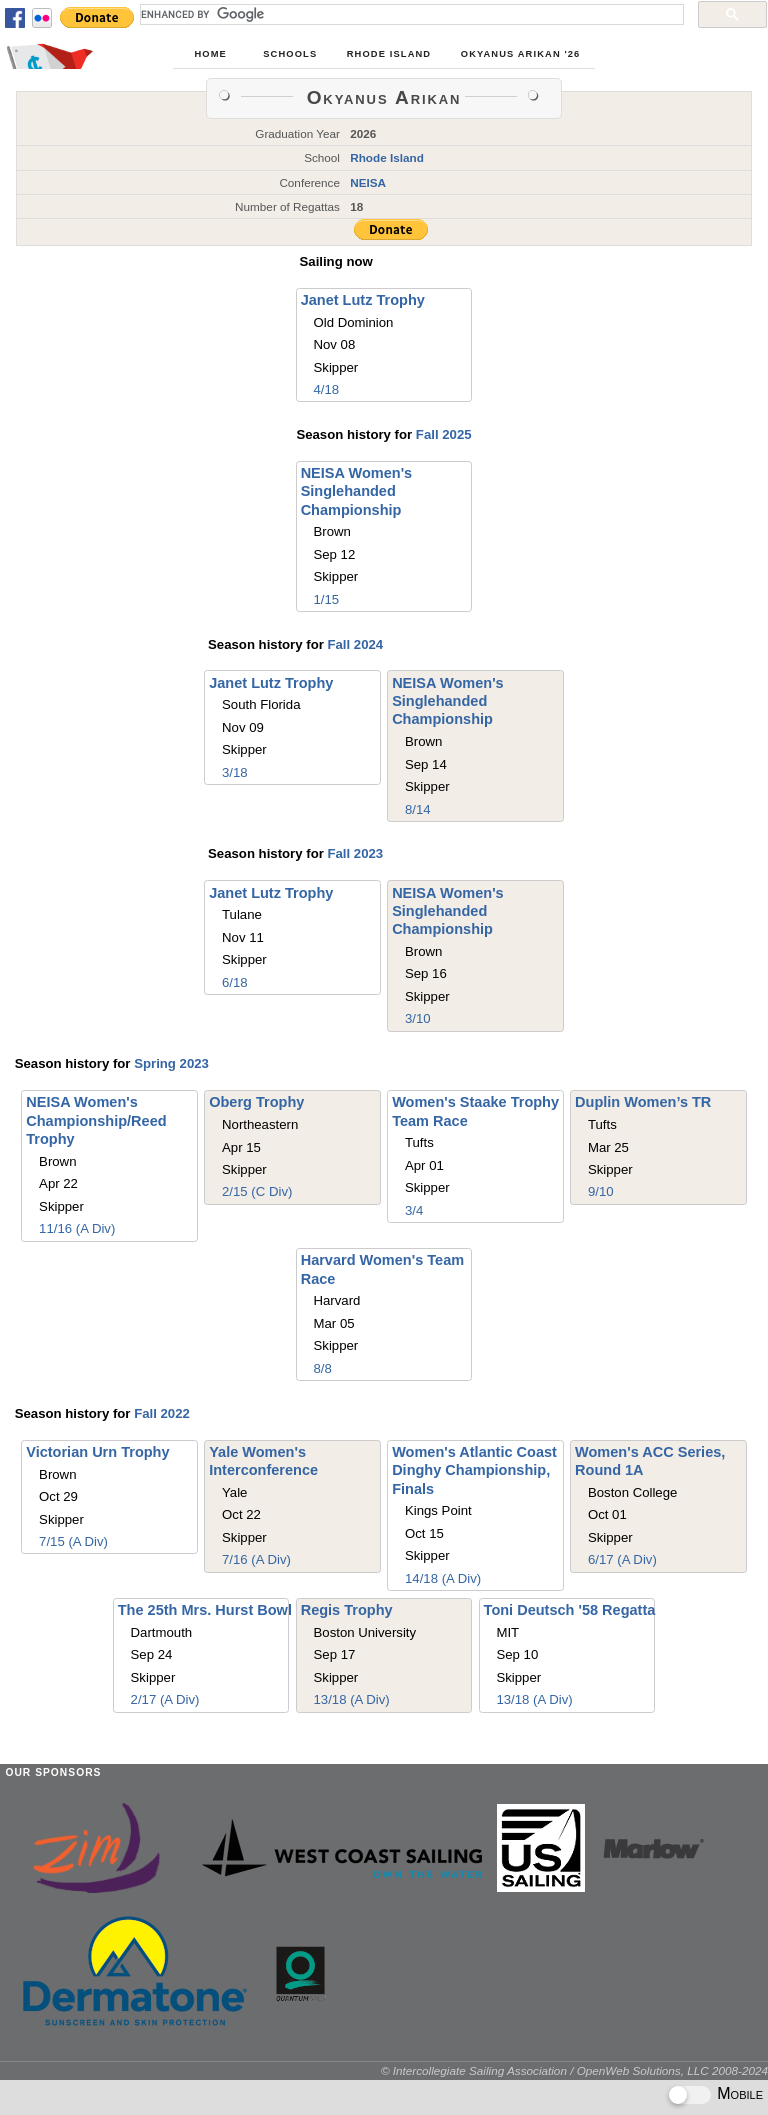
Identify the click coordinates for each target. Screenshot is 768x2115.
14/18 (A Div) (443, 1578)
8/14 (418, 809)
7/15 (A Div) (73, 1541)
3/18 (235, 772)
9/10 (601, 1191)
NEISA (368, 182)
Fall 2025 (444, 434)
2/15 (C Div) (257, 1191)
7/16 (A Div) (256, 1559)
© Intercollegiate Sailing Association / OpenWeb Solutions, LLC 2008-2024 (574, 2070)
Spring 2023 (171, 1063)
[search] (410, 14)
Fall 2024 (355, 644)
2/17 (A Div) (165, 1699)
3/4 (414, 1210)
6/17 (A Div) (622, 1559)
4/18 (327, 389)
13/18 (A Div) (352, 1699)
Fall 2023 (355, 853)
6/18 (235, 982)
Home (210, 54)
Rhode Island (389, 54)
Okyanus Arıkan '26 (521, 54)
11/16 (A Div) (77, 1228)
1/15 (326, 599)
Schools (290, 54)
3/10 (418, 1018)
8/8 (323, 1368)
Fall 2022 (162, 1413)
